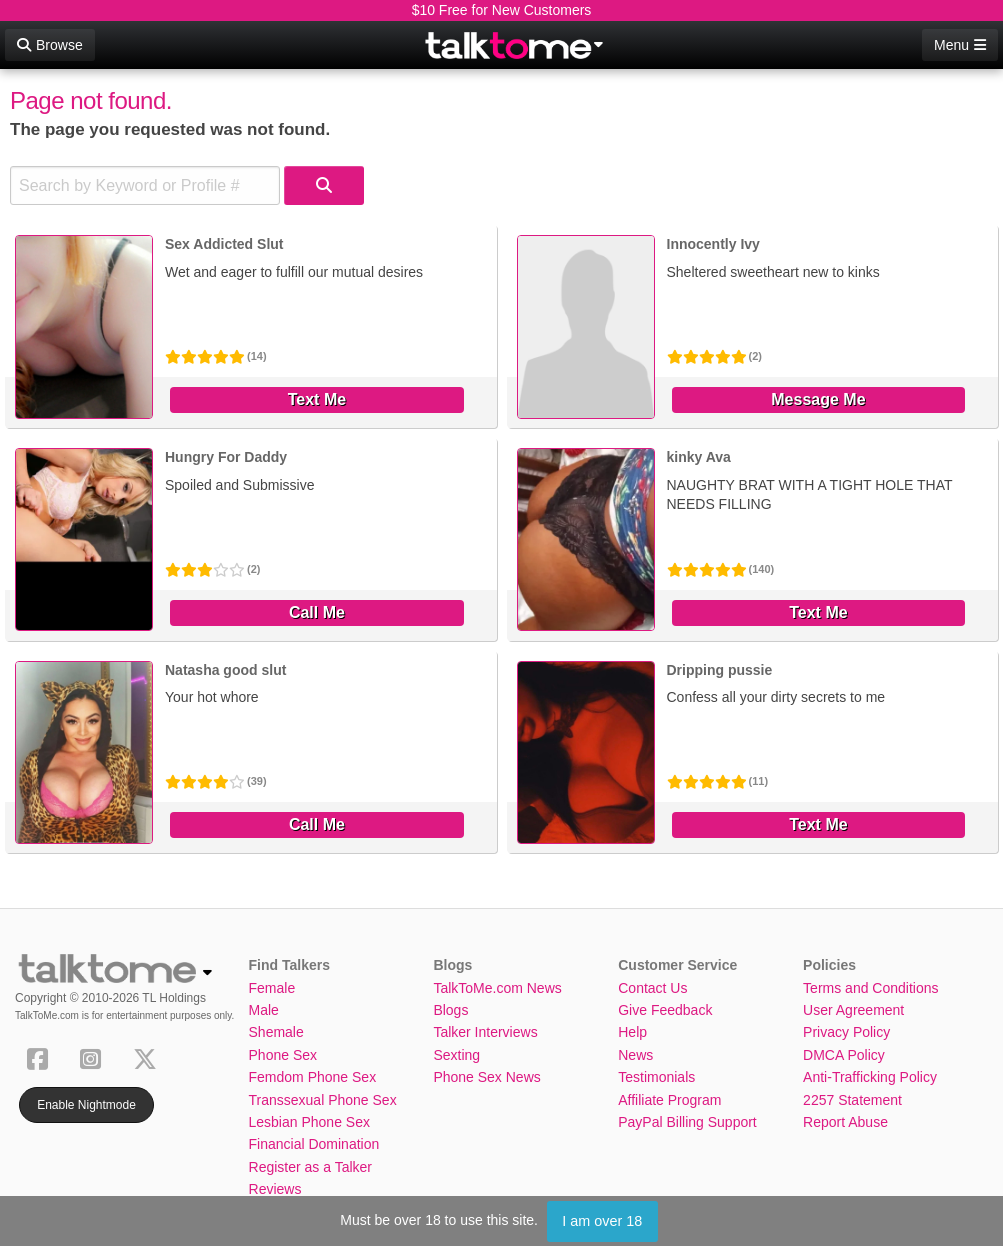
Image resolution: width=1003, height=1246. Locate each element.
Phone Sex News (486, 1077)
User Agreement (853, 1010)
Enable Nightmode (86, 1105)
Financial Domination (314, 1144)
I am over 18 (602, 1221)
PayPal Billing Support (687, 1122)
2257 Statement (852, 1100)
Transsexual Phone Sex (323, 1100)
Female (272, 988)
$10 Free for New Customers (502, 10)
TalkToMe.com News (497, 988)
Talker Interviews (485, 1032)
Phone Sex (283, 1055)
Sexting (456, 1055)
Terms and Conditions (870, 988)
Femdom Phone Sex (313, 1077)
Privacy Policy (846, 1032)
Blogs (450, 1010)
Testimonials (656, 1077)
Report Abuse (845, 1122)
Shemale (276, 1032)
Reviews (275, 1189)
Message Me (818, 399)
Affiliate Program (669, 1100)
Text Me (317, 399)
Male (264, 1010)
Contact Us (652, 988)
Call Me (317, 612)
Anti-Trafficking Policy (870, 1077)
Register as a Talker (310, 1167)
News (635, 1055)
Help (632, 1032)
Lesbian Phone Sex (309, 1122)
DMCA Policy (844, 1055)
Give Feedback (665, 1010)
